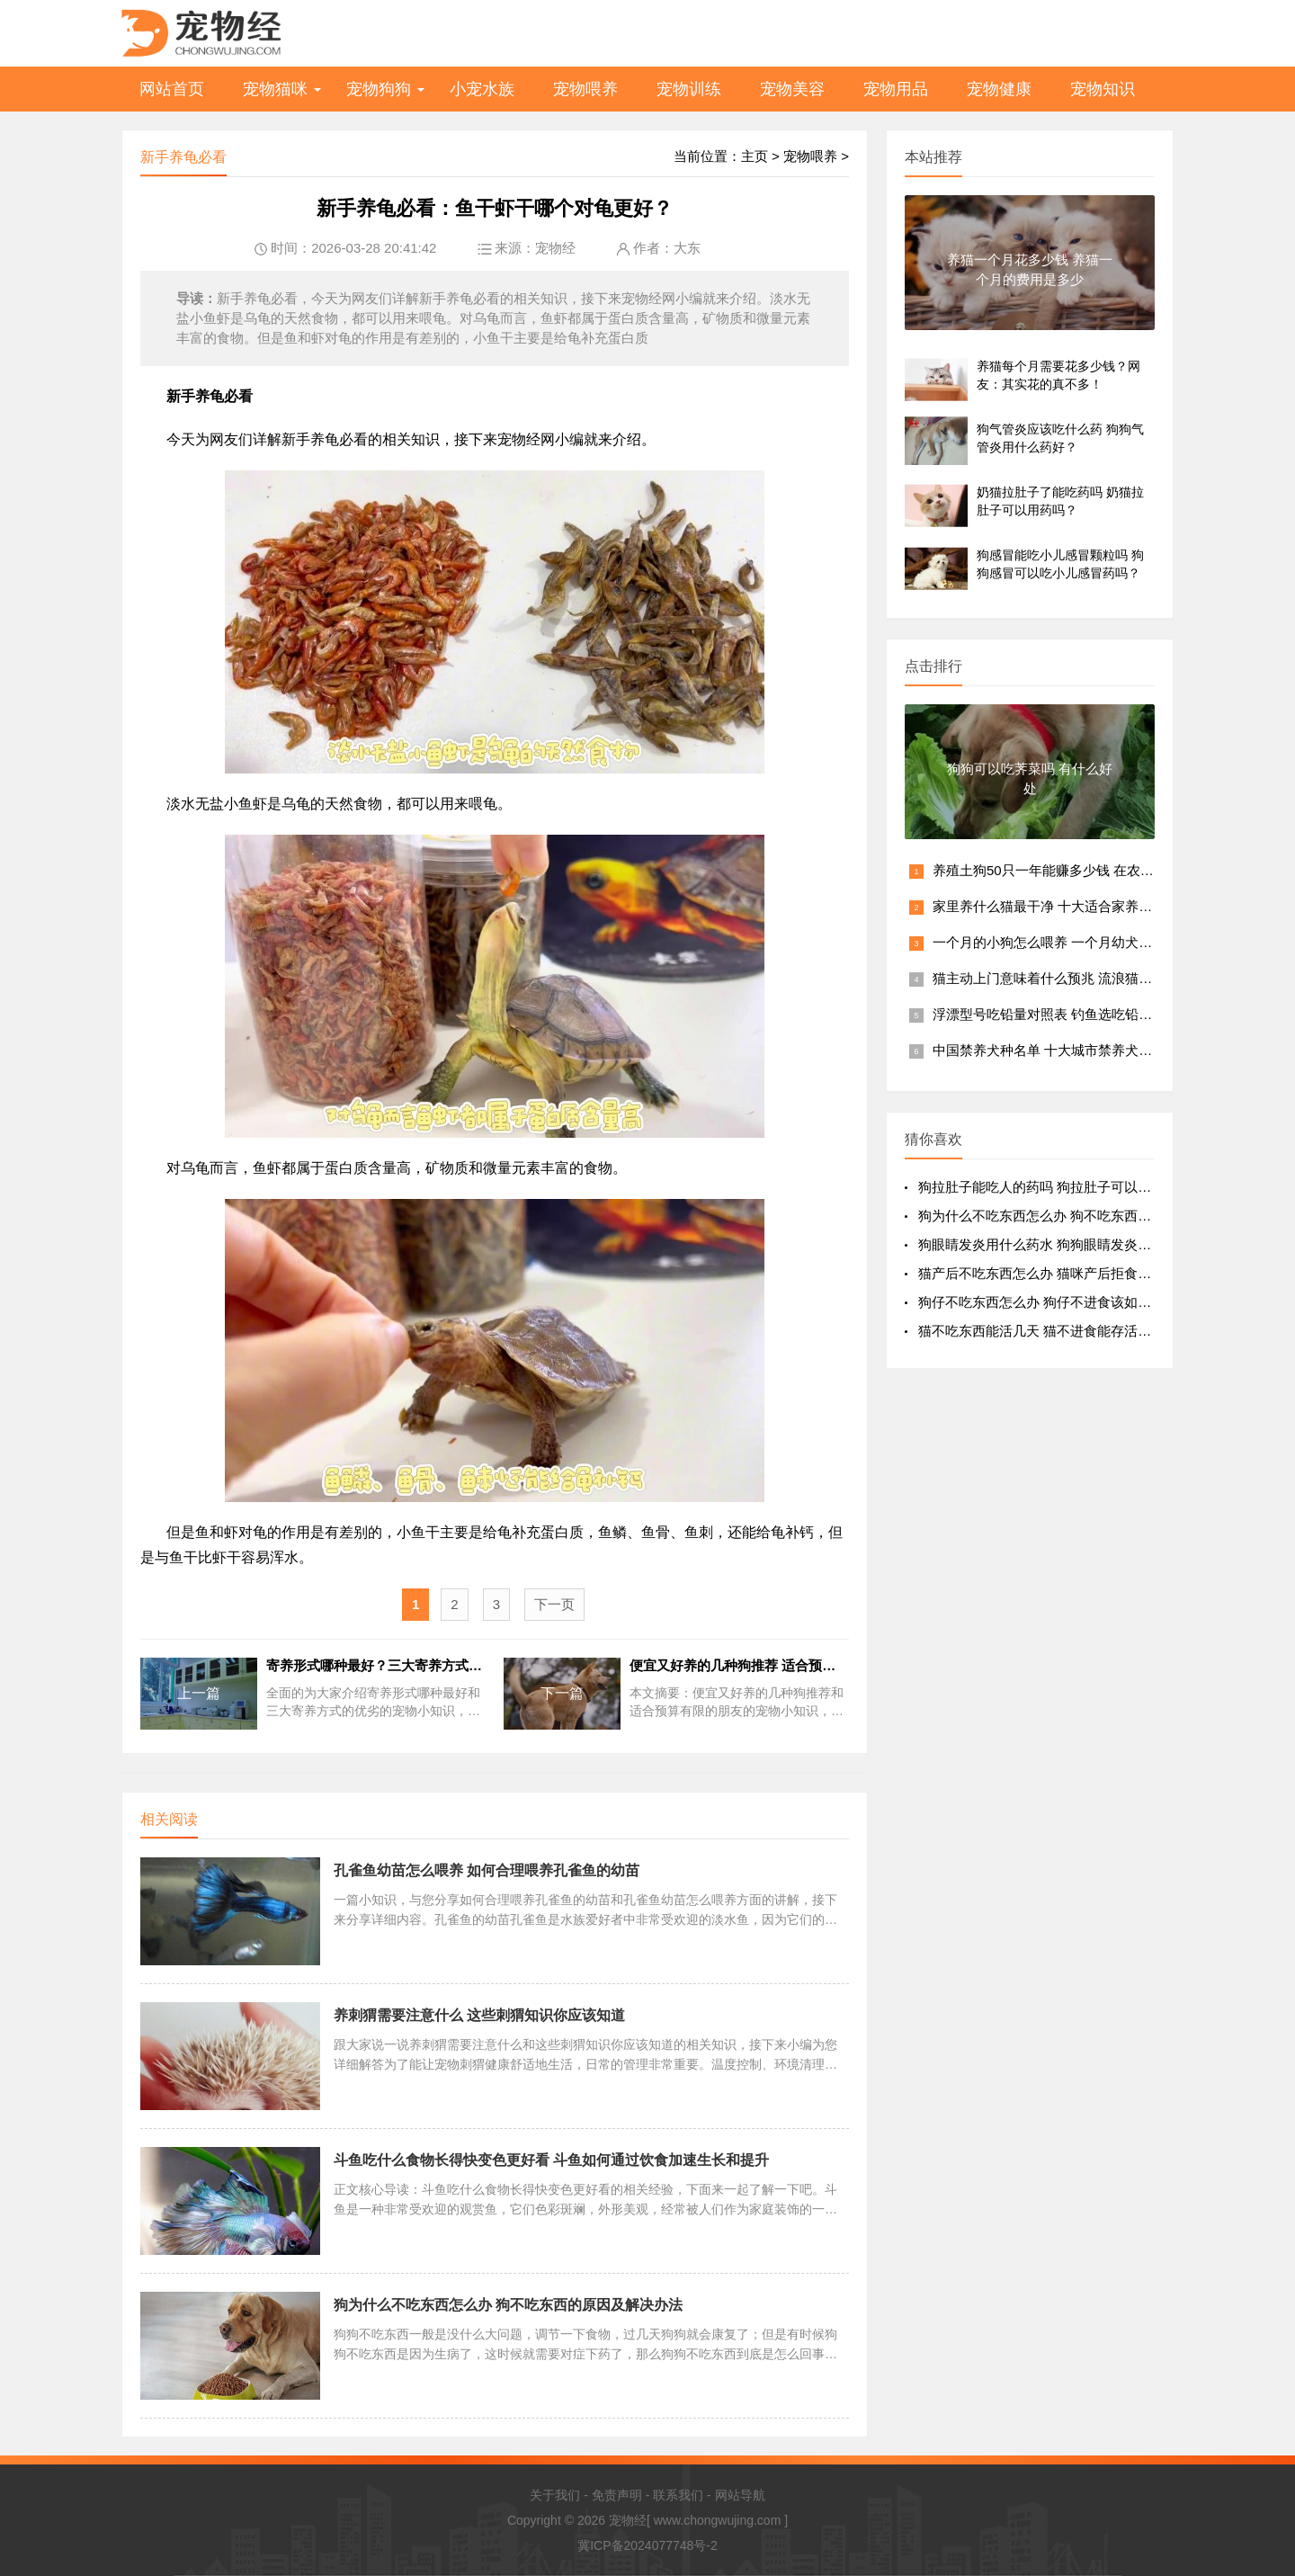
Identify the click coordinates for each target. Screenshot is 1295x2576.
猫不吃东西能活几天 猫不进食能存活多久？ (1048, 1330)
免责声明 (617, 2495)
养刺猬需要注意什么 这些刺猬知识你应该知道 (479, 2015)
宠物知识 (1102, 89)
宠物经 (555, 247)
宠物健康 (999, 89)
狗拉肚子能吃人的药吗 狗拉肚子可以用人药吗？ (1061, 1186)
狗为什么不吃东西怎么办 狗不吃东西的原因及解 (1061, 1215)
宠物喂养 (585, 89)
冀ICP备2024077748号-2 (647, 2545)
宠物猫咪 (275, 89)
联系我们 (678, 2495)
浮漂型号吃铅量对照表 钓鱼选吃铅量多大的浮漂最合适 (1096, 1014)
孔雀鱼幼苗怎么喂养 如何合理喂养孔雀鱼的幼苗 (486, 1870)
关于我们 (555, 2495)
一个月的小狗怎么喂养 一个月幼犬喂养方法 (1062, 942)
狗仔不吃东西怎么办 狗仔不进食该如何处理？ (1055, 1302)
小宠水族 (482, 89)
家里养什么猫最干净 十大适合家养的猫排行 (1062, 906)
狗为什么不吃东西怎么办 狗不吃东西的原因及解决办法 (508, 2304)
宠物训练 (688, 89)
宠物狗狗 (378, 89)
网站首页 (171, 89)
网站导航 (740, 2495)
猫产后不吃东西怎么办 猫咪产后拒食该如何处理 (1061, 1273)
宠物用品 (895, 89)
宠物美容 (792, 89)
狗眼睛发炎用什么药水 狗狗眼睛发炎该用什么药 (1061, 1244)
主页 (754, 156)
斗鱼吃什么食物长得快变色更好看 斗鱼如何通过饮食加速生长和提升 (551, 2160)
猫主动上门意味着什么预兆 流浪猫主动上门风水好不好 (1096, 978)
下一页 (554, 1604)
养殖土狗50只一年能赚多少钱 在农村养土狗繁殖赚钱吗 (1097, 870)
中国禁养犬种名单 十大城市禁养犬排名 (1049, 1050)
